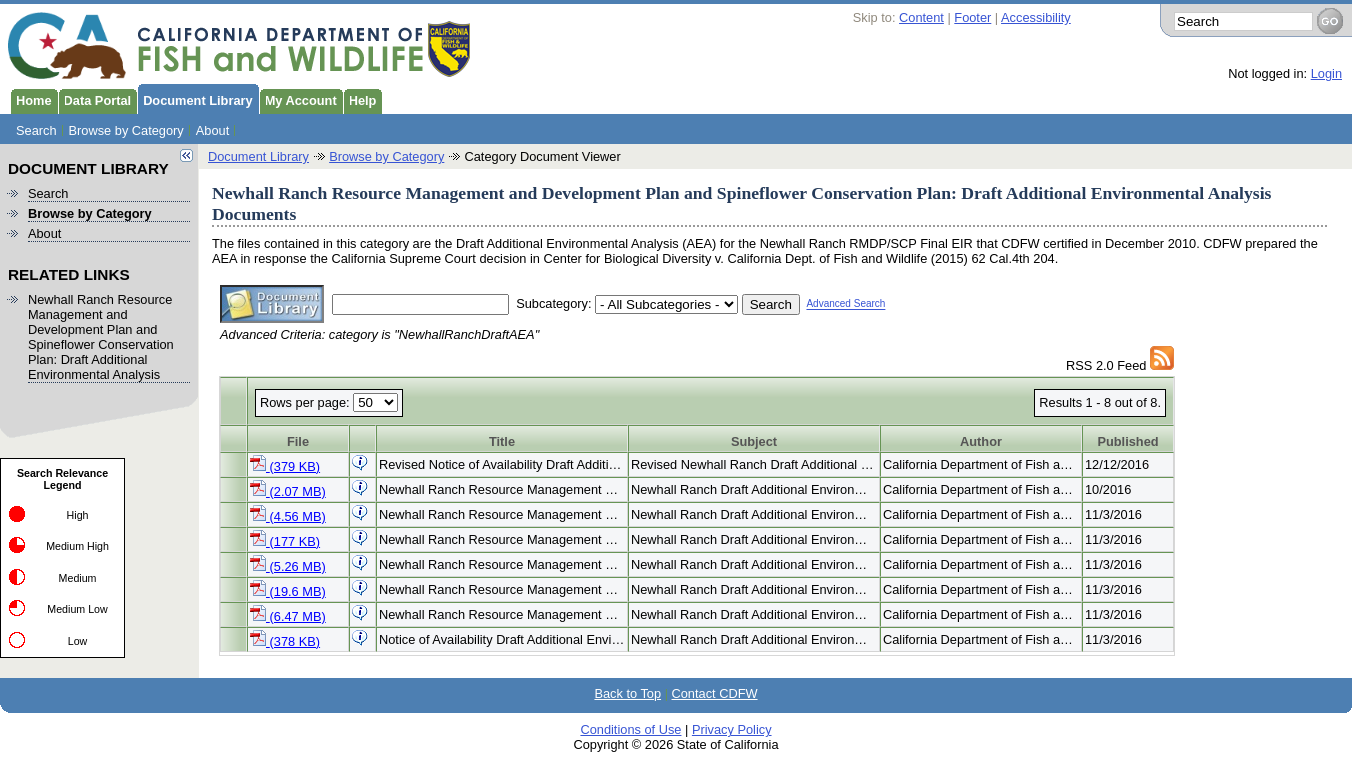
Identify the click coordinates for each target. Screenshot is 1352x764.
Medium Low (77, 609)
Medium (78, 578)
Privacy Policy (732, 729)
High (78, 515)
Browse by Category (126, 130)
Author (981, 441)
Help (360, 99)
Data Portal (95, 99)
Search (36, 130)
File (298, 441)
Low (78, 641)
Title (502, 441)
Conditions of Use (630, 729)
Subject (754, 441)
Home (31, 99)
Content (921, 17)
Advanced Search (845, 304)
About (212, 130)
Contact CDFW (715, 693)
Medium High (77, 546)
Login (1326, 73)
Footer (972, 17)
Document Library (195, 99)
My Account (298, 99)
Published (1127, 441)
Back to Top (627, 693)
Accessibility (1036, 17)
